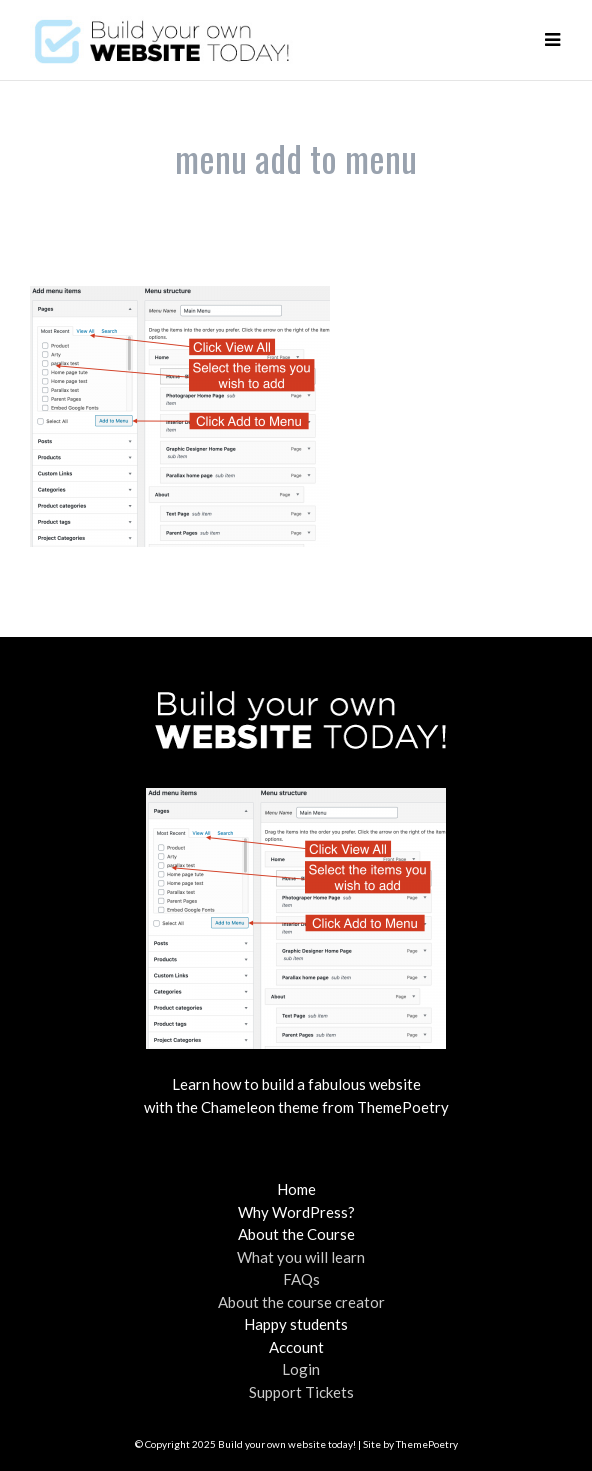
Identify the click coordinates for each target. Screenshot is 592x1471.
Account (296, 1347)
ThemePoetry (427, 1444)
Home (296, 1189)
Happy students (296, 1324)
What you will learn (301, 1257)
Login (301, 1369)
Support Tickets (301, 1392)
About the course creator (301, 1302)
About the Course (296, 1234)
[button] (552, 40)
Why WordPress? (296, 1212)
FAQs (301, 1279)
